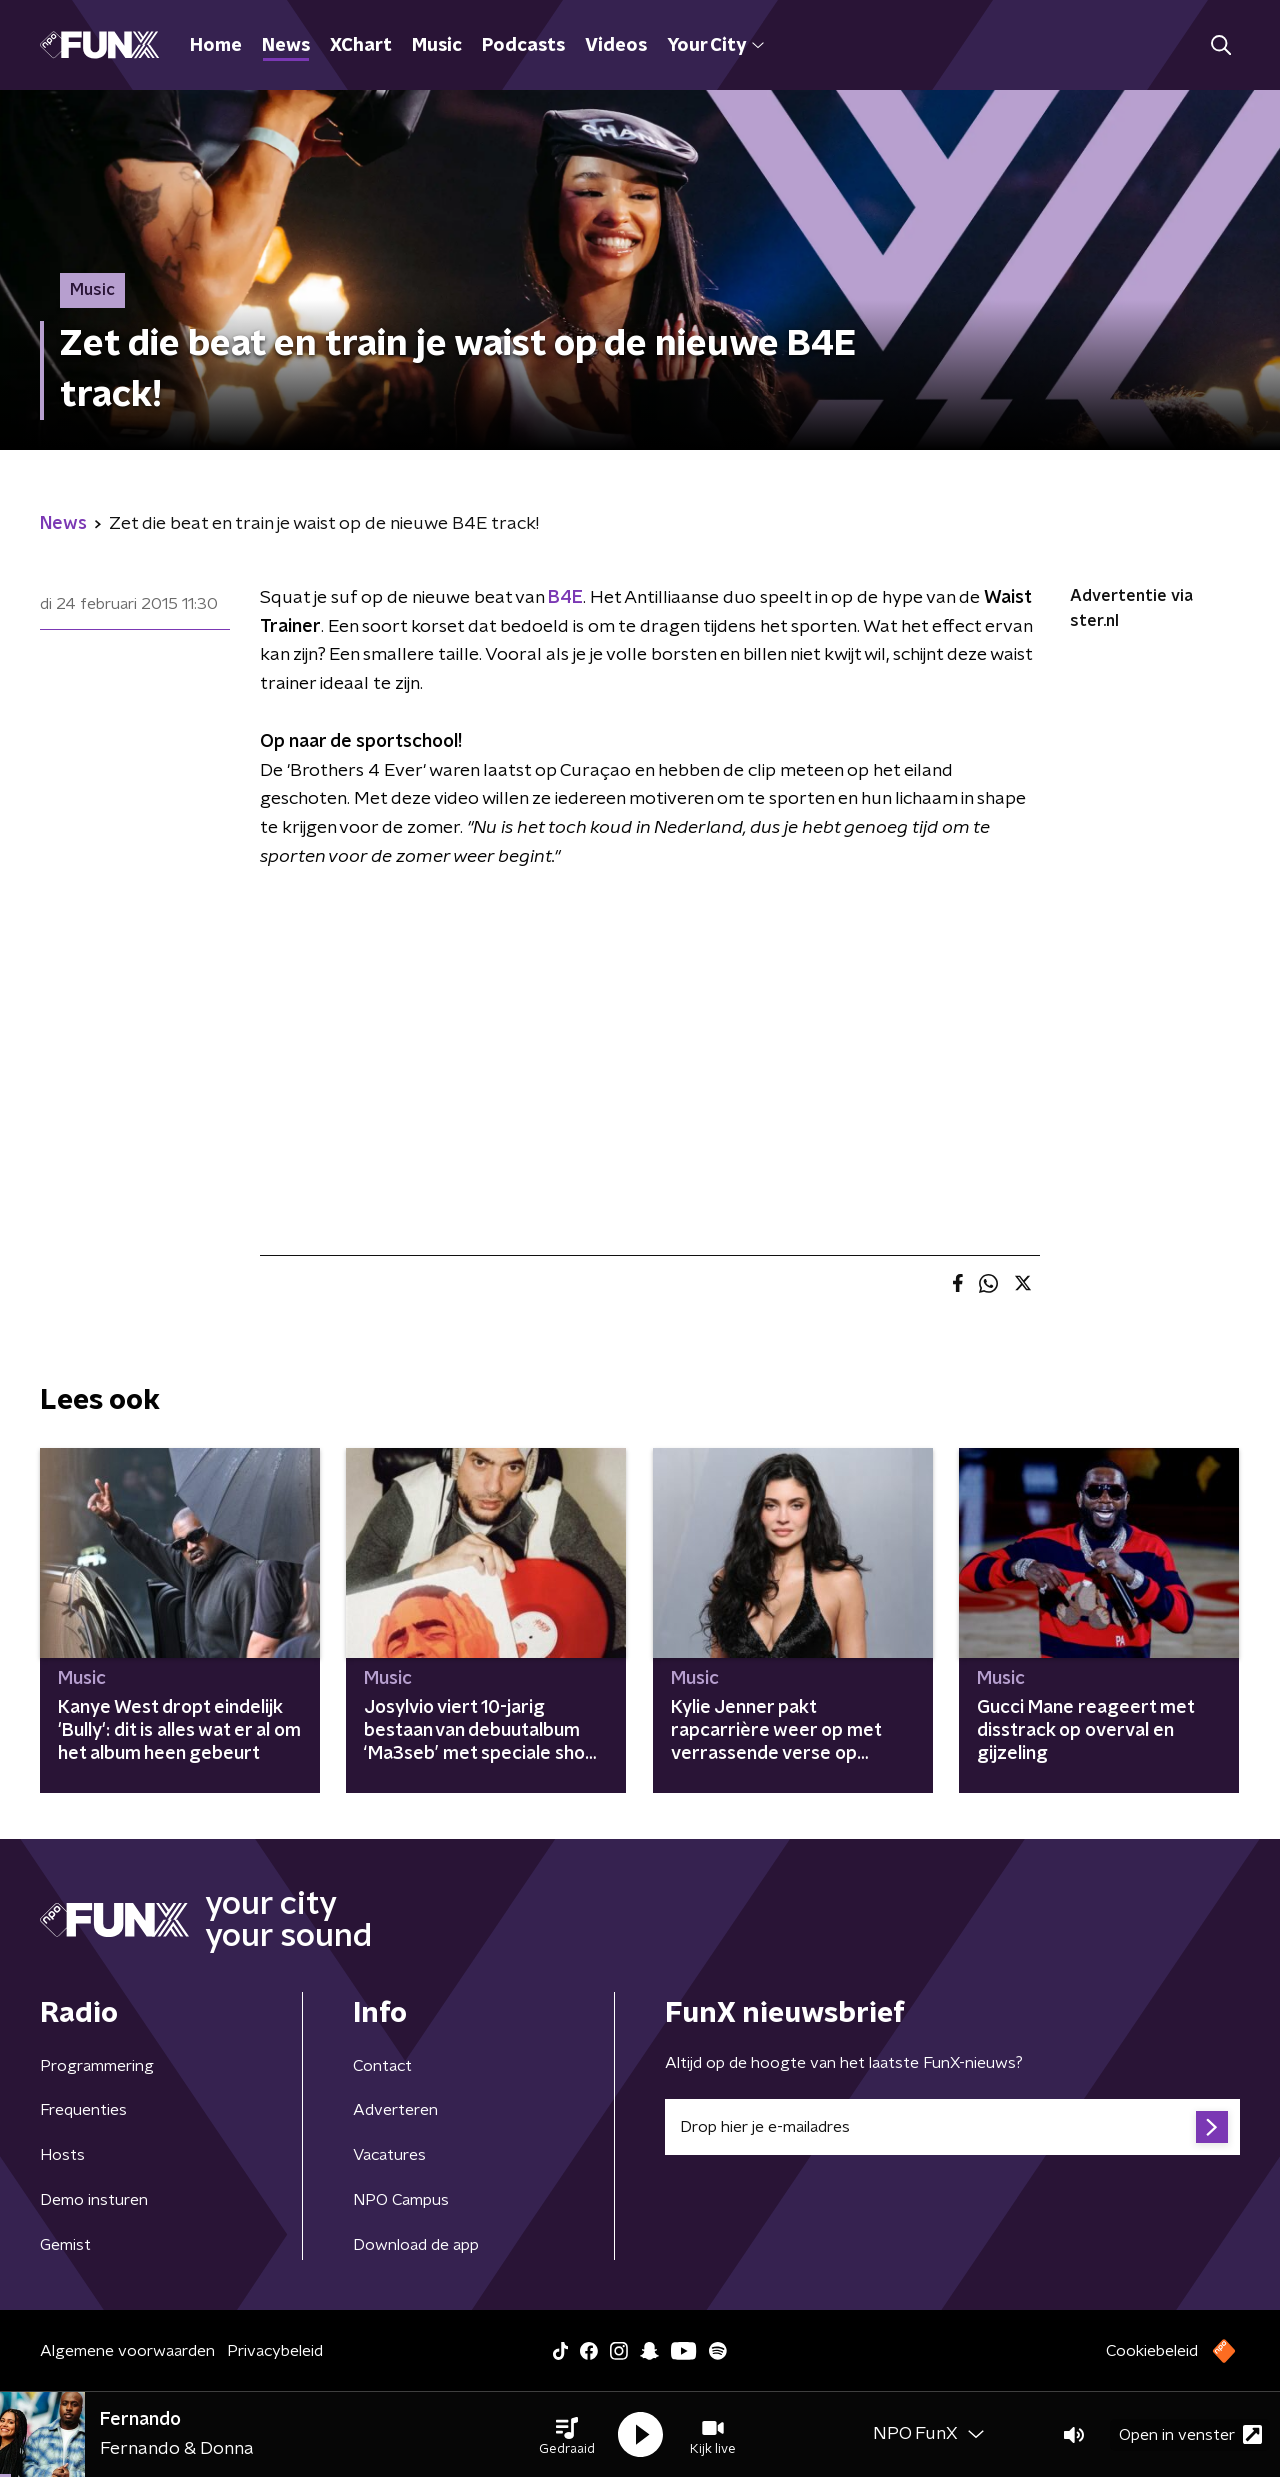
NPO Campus (401, 2200)
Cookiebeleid (1152, 2351)
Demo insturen (94, 2200)
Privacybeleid (275, 2351)
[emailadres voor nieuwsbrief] (952, 2127)
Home (216, 46)
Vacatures (389, 2155)
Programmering (97, 2066)
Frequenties (83, 2110)
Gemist (65, 2245)
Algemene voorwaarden (127, 2351)
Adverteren (395, 2110)
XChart (361, 46)
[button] (567, 2435)
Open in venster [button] (1190, 2434)
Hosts (62, 2155)
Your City (715, 46)
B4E (565, 598)
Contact (382, 2066)
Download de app (416, 2245)
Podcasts (523, 46)
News (286, 46)
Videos (616, 46)
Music (437, 46)
